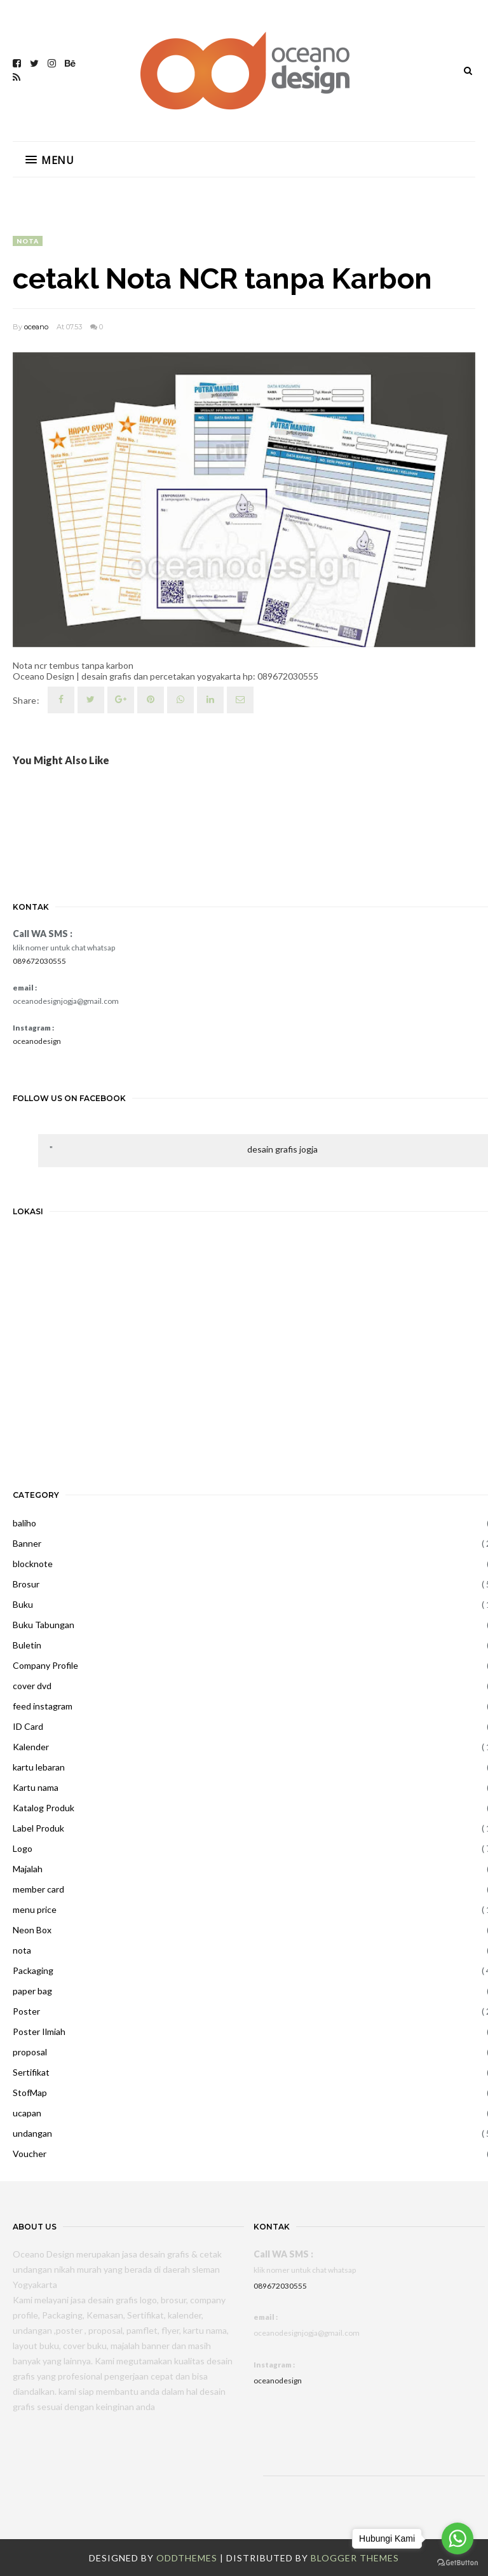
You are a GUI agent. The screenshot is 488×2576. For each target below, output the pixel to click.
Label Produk (38, 1828)
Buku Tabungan (43, 1624)
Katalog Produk (43, 1807)
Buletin (27, 1645)
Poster (26, 2011)
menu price (35, 1909)
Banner (27, 1543)
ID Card (28, 1726)
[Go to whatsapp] (457, 2538)
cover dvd (32, 1685)
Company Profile (45, 1665)
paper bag (32, 1990)
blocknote (33, 1563)
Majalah (28, 1868)
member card (38, 1889)
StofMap (30, 2092)
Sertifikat (31, 2072)
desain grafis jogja (282, 1149)
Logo (22, 1848)
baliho (24, 1523)
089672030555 (39, 961)
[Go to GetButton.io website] (457, 2563)
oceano (36, 326)
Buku (23, 1604)
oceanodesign (37, 1041)
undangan (32, 2133)
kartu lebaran (39, 1767)
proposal (30, 2051)
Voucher (29, 2153)
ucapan (27, 2112)
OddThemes (186, 2557)
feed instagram (42, 1706)
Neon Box (32, 1929)
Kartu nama (35, 1787)
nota (28, 241)
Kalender (31, 1746)
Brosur (26, 1584)
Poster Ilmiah (39, 2031)
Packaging (33, 1970)
